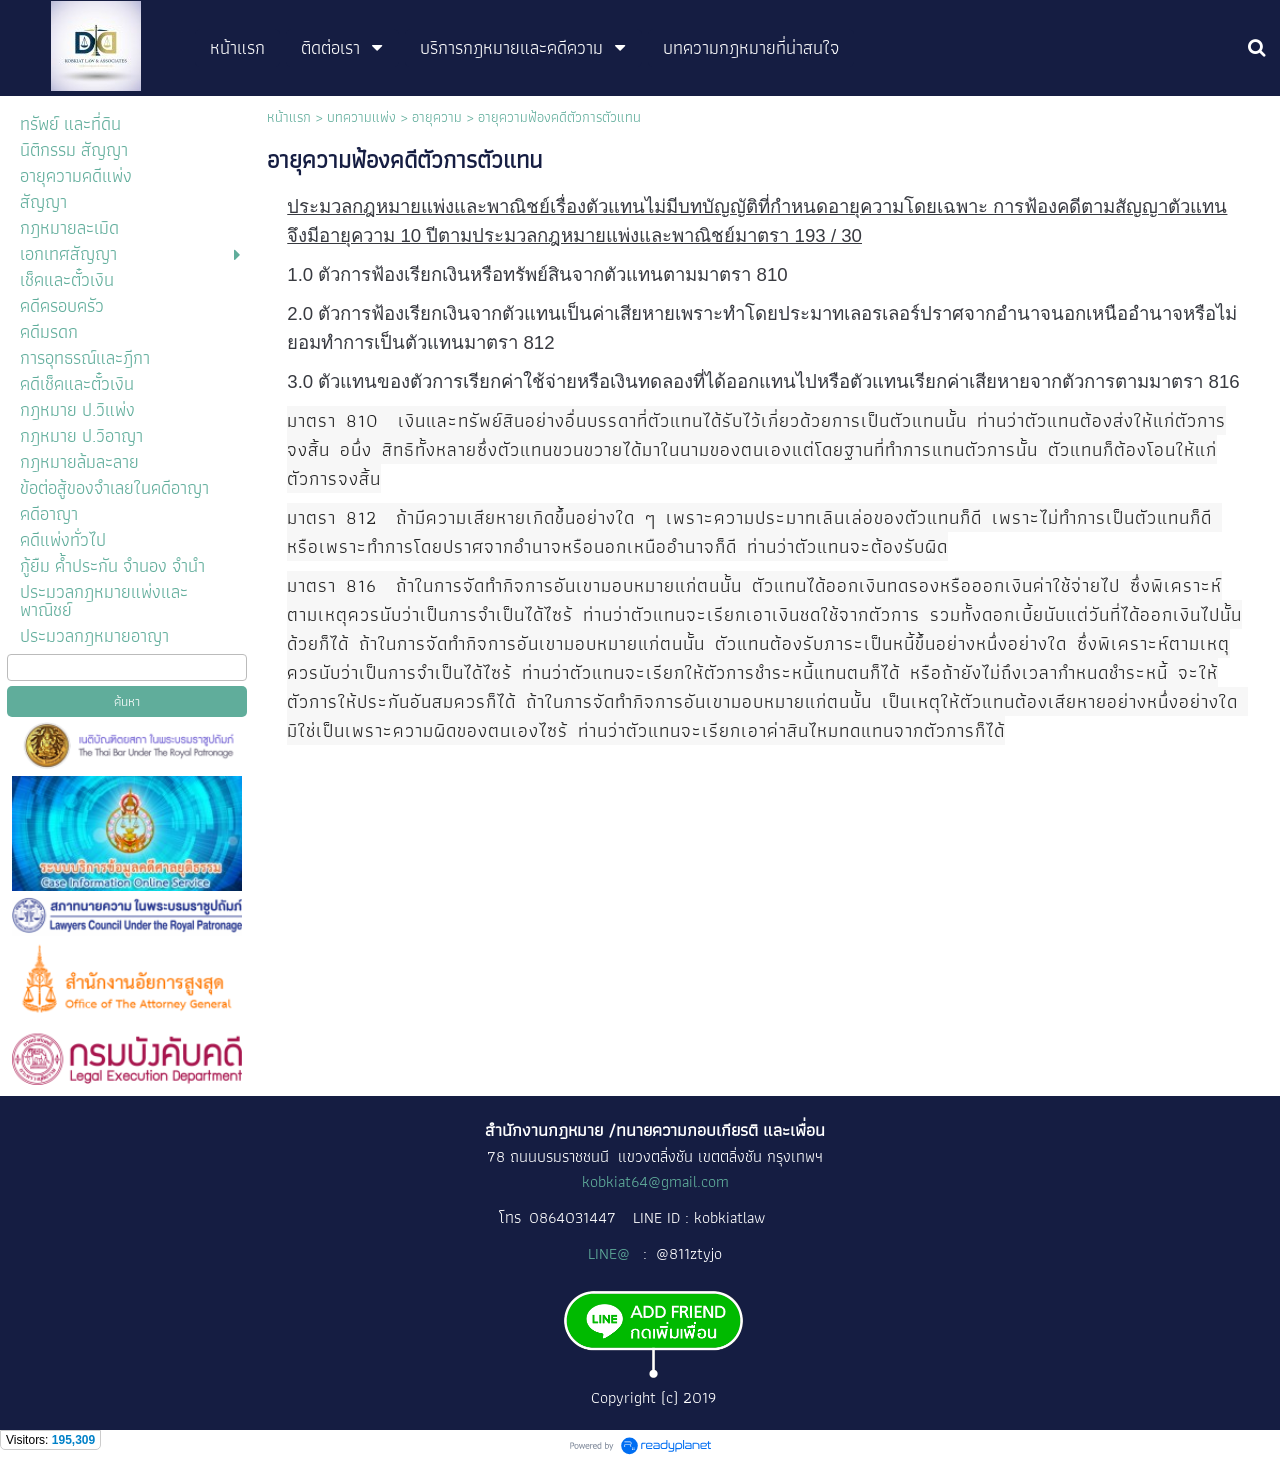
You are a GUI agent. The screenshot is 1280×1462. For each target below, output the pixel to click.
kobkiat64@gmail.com (655, 1181)
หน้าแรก (289, 117)
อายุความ (437, 117)
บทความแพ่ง (361, 117)
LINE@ (611, 1253)
